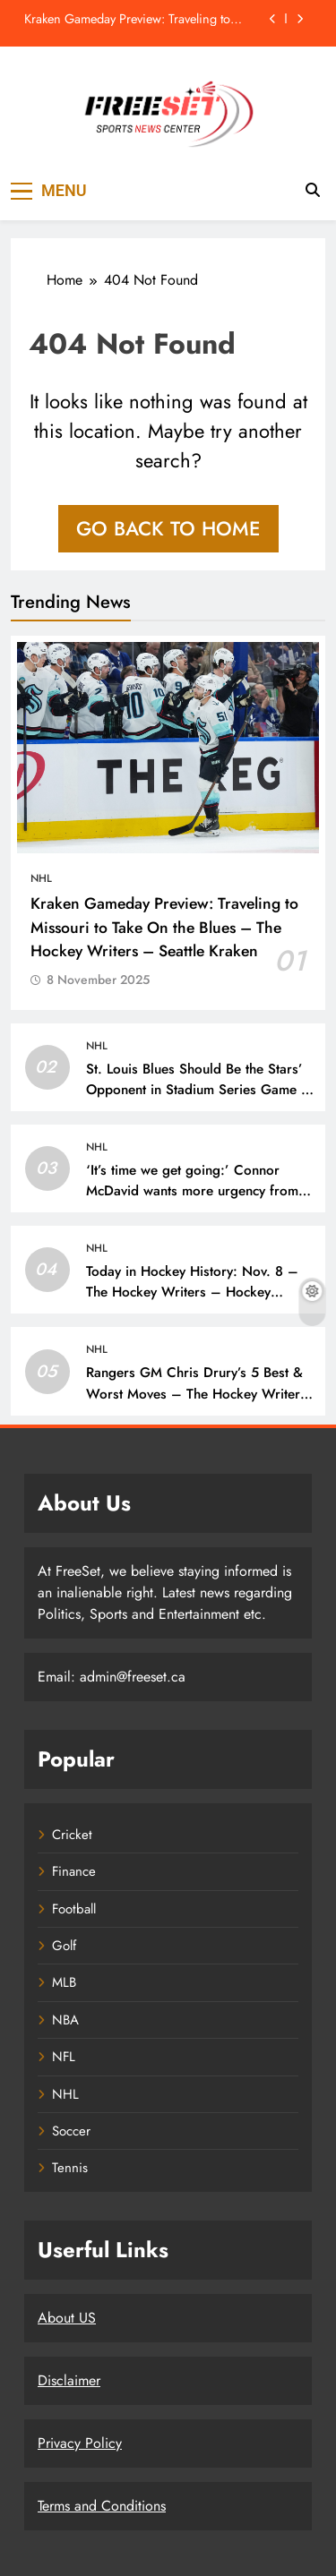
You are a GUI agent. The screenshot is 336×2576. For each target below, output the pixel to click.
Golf (64, 1946)
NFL (63, 2057)
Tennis (70, 2168)
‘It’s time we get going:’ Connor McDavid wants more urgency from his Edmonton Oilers (192, 1190)
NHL (41, 878)
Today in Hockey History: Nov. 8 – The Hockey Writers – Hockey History (192, 1292)
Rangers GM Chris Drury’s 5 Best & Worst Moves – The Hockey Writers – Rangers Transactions (196, 1393)
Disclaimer (69, 2380)
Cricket (72, 1834)
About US (67, 2317)
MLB (64, 1982)
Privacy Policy (80, 2443)
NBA (65, 2020)
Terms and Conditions (102, 2505)
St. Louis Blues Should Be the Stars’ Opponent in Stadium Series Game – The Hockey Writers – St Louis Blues (199, 1089)
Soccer (71, 2131)
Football (74, 1909)
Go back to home (168, 528)
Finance (74, 1871)
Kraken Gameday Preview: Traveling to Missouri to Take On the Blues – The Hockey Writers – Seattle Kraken (127, 19)
